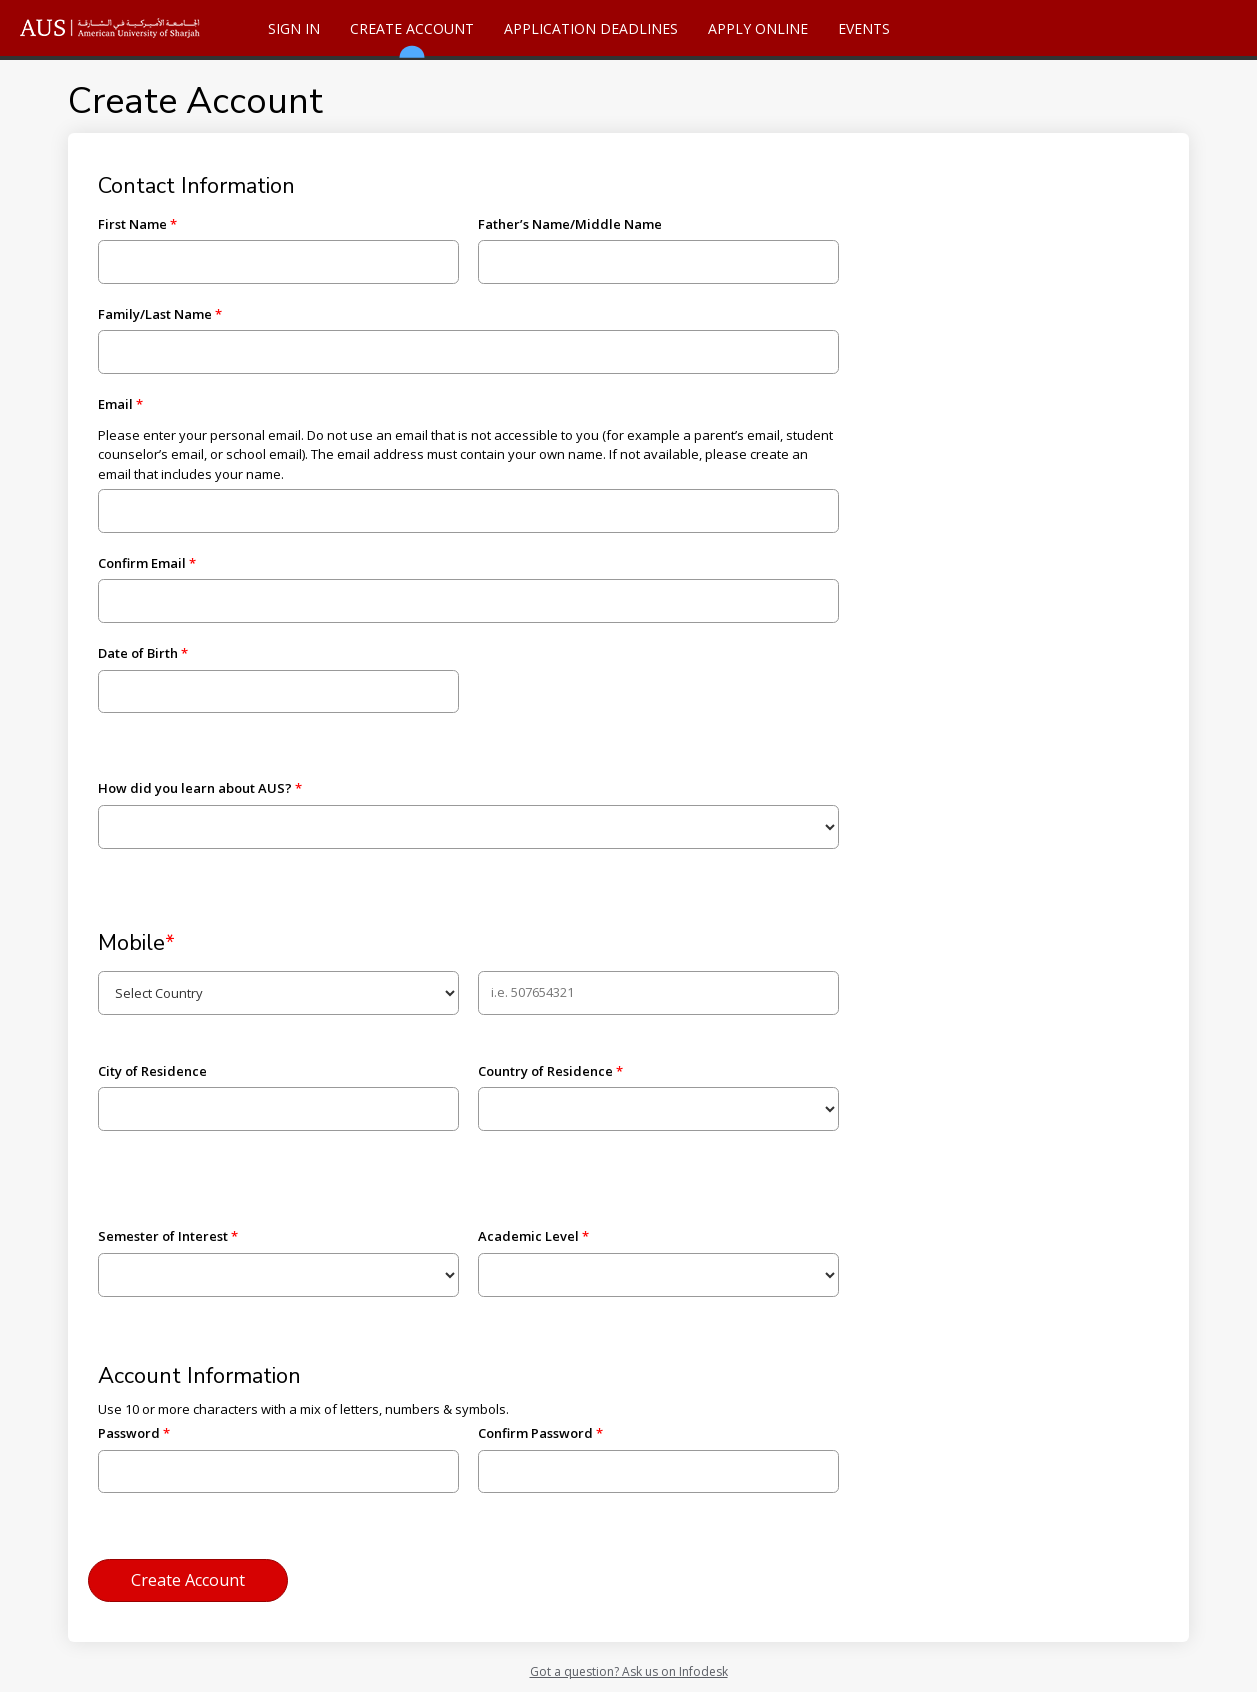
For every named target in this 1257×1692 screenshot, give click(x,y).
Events (864, 28)
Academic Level (528, 1236)
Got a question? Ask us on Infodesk (629, 1671)
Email (115, 404)
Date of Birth (138, 653)
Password (129, 1433)
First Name (132, 224)
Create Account (412, 37)
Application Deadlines (591, 28)
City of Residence (152, 1071)
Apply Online (758, 28)
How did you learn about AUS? (195, 788)
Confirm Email (142, 563)
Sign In (294, 28)
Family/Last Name (155, 314)
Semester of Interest (163, 1236)
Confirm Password (535, 1433)
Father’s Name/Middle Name (570, 224)
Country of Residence (545, 1071)
